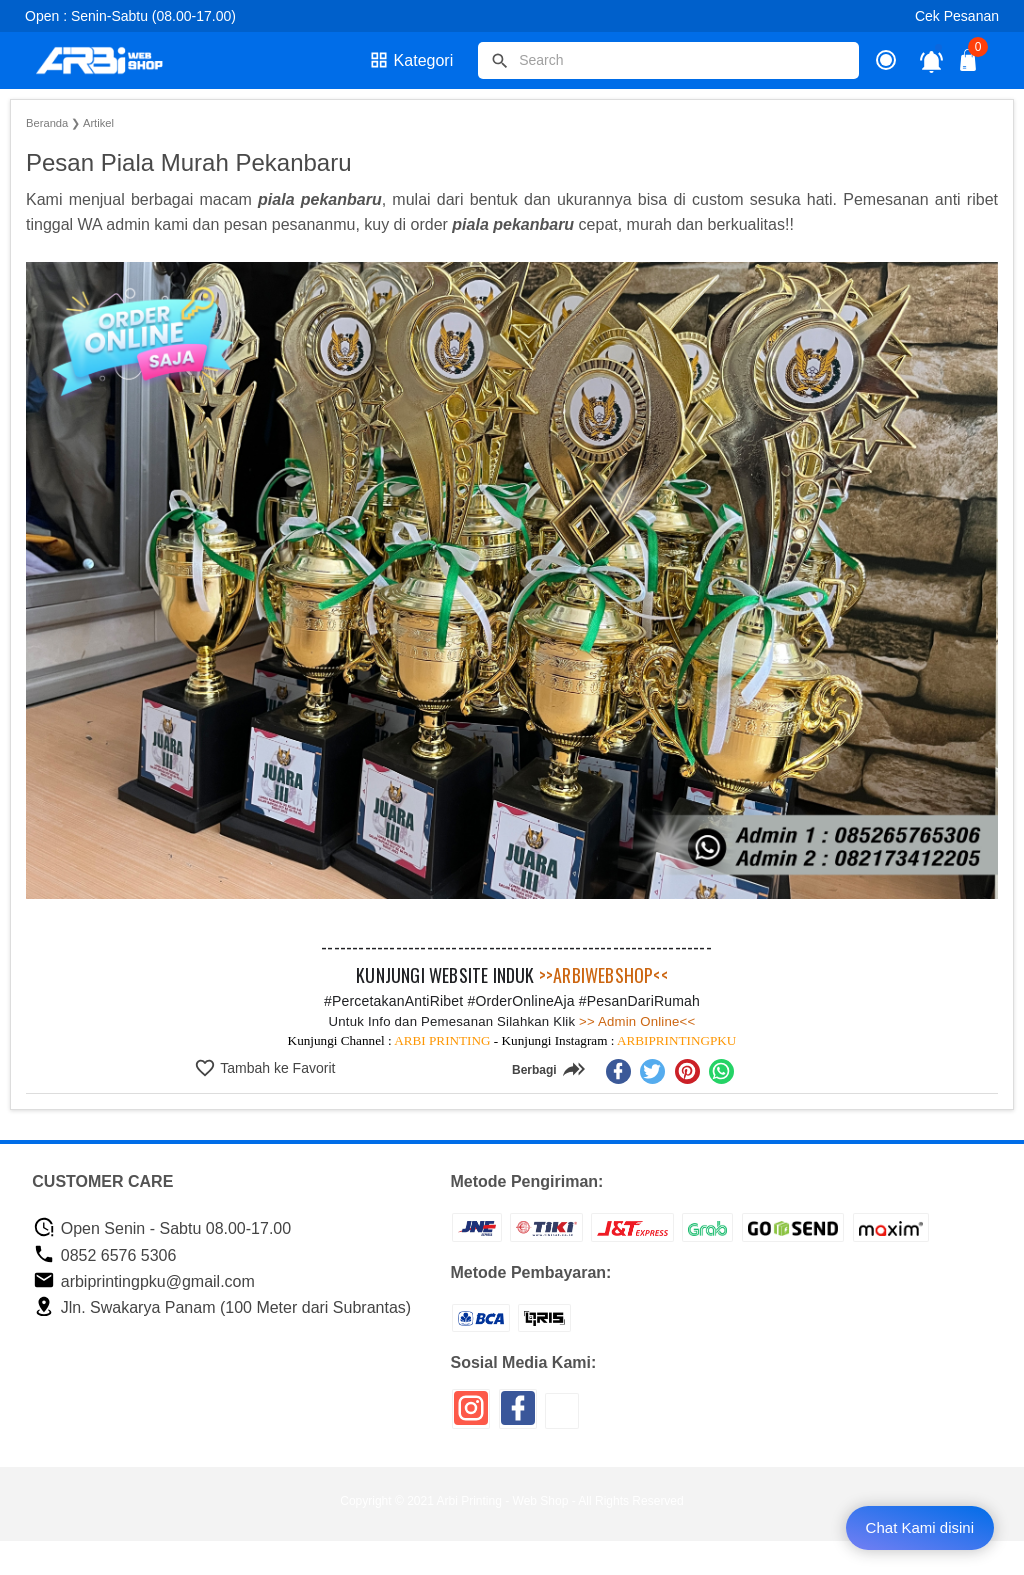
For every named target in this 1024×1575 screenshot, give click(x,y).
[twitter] (652, 1071)
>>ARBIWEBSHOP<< (603, 975)
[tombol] (500, 61)
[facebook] (618, 1071)
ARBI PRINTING (442, 1040)
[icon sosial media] (471, 1415)
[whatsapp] (721, 1071)
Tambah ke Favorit (276, 1068)
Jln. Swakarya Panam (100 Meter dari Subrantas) (222, 1307)
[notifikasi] (931, 60)
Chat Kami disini (920, 1527)
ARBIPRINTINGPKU (676, 1040)
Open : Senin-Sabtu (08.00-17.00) (130, 16)
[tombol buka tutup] (969, 65)
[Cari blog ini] (668, 60)
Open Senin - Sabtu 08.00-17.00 (162, 1228)
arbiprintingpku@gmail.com (144, 1281)
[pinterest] (687, 1071)
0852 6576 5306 (104, 1255)
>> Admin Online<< (635, 1021)
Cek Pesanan (957, 16)
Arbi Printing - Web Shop (503, 1501)
